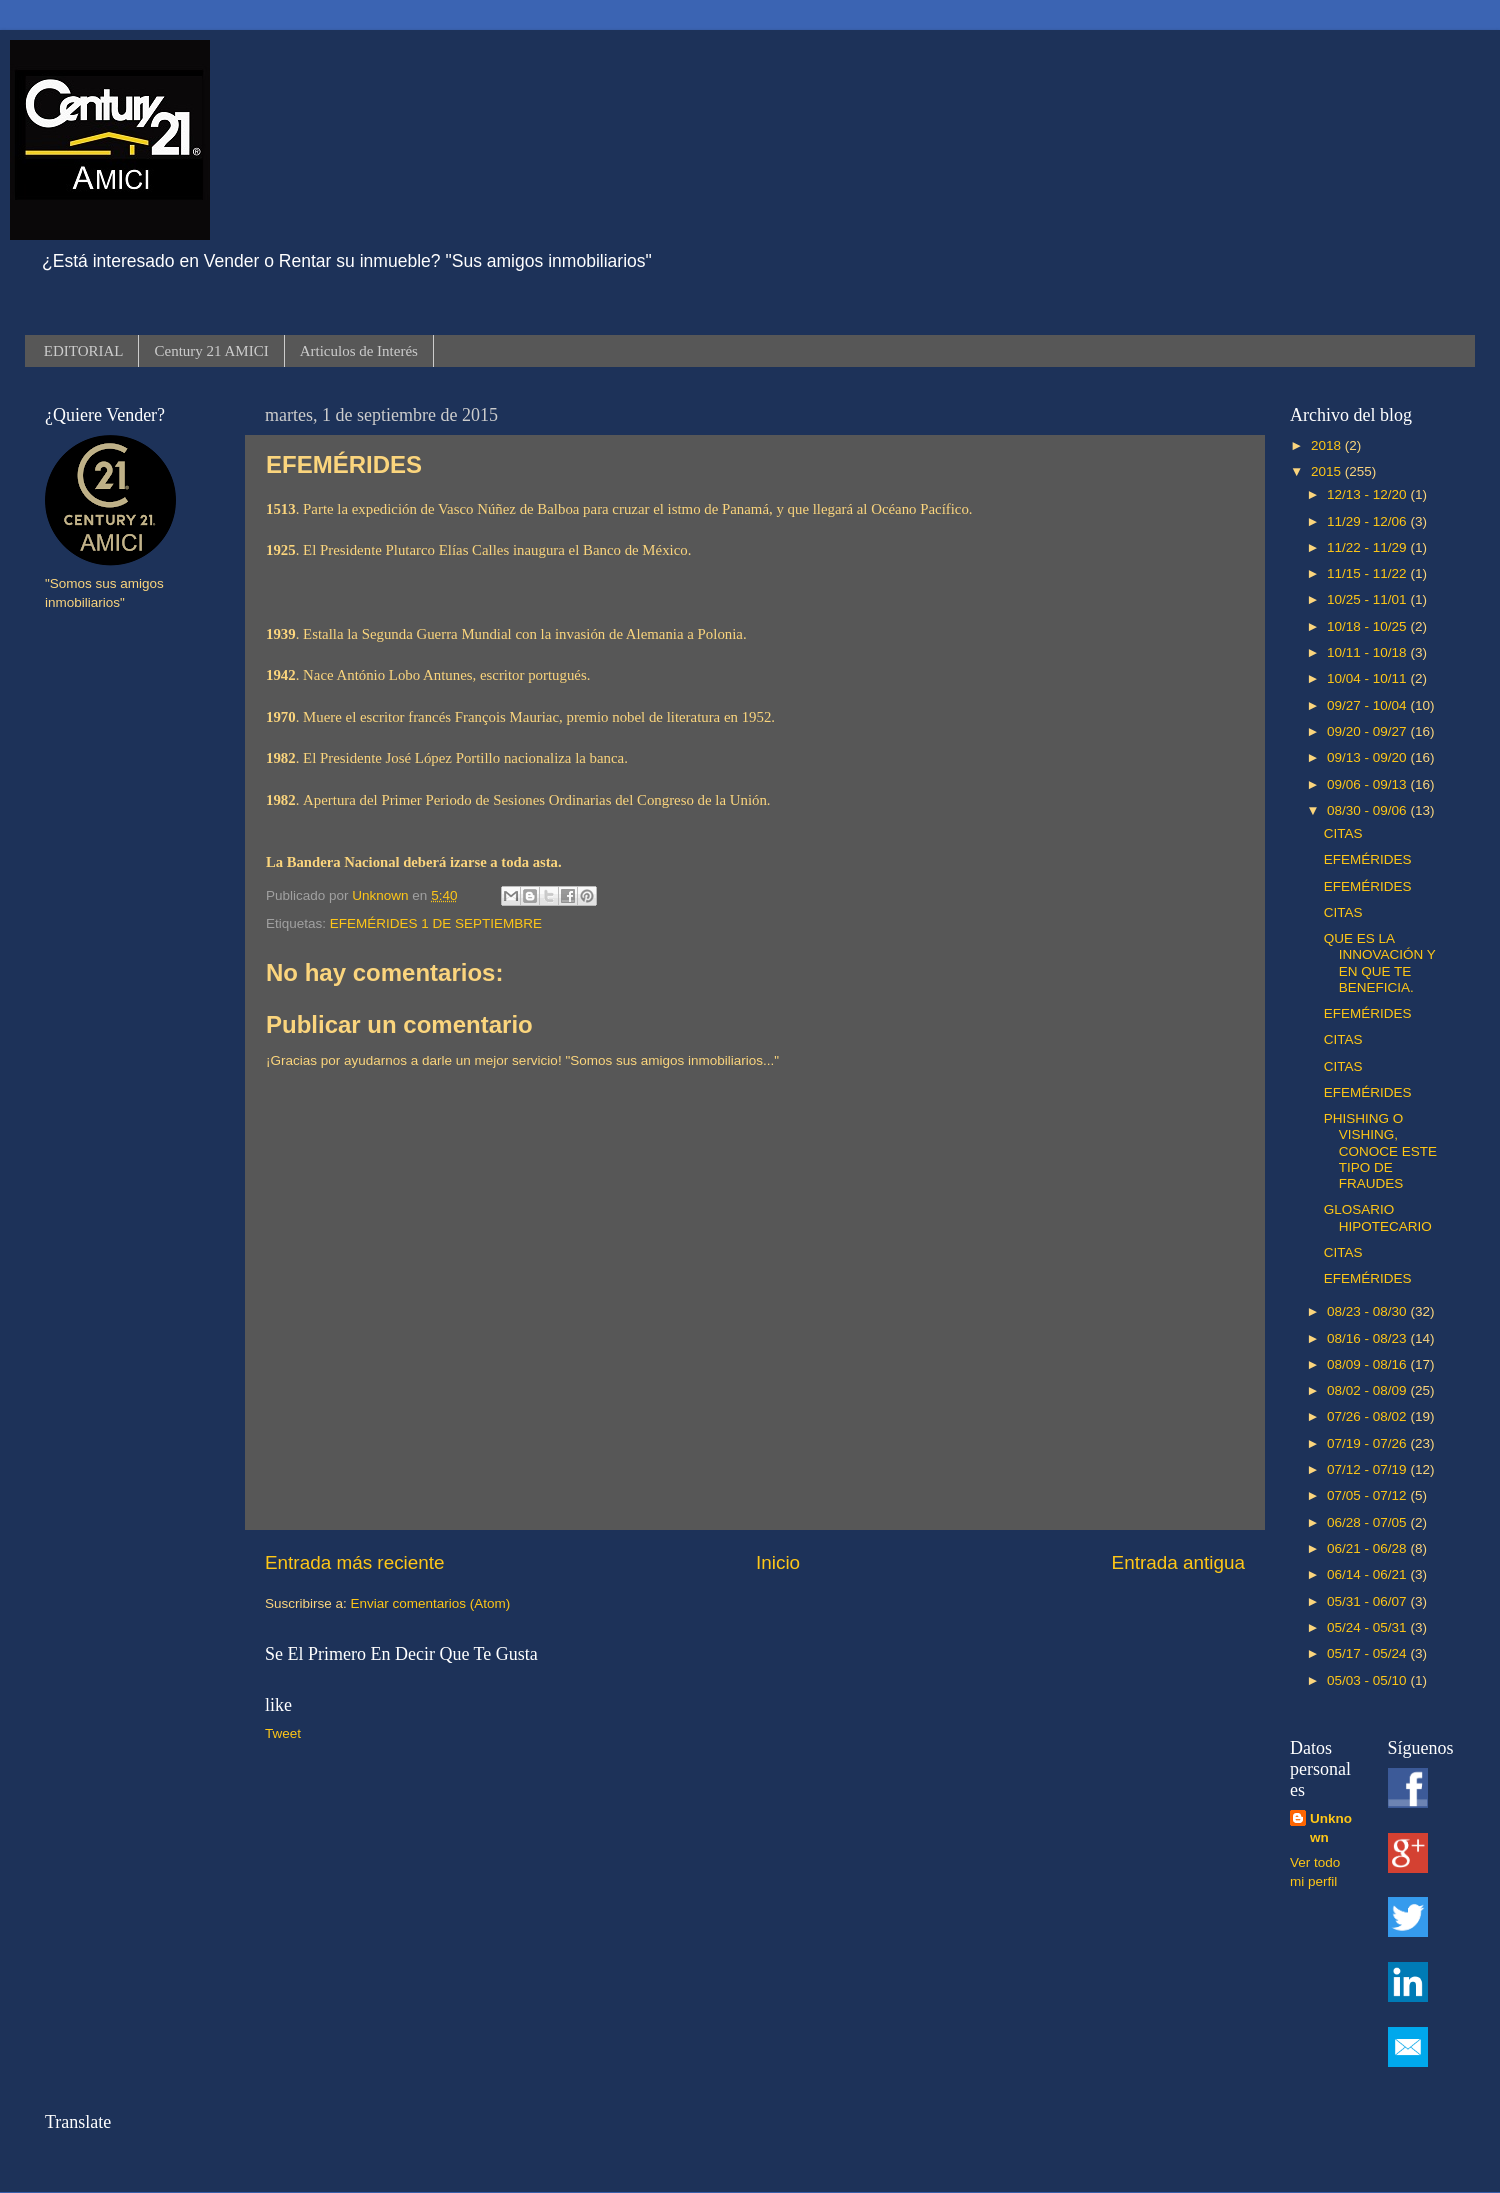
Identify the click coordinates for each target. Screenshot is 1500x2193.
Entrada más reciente (355, 1562)
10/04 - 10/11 (1368, 678)
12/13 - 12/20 (1368, 494)
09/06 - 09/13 (1368, 784)
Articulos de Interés (359, 351)
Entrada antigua (1178, 1562)
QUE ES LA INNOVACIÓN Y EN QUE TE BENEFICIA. (1380, 963)
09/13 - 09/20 (1368, 757)
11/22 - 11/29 (1368, 547)
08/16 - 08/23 (1368, 1338)
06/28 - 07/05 (1368, 1522)
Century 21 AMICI (211, 351)
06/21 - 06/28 (1368, 1548)
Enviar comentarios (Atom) (431, 1603)
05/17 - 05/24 (1368, 1653)
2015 (1328, 471)
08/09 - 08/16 (1368, 1364)
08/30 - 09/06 (1368, 810)
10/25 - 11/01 (1368, 599)
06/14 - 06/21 (1368, 1574)
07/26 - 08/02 (1368, 1416)
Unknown (1331, 1828)
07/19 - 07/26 (1368, 1443)
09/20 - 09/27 (1368, 731)
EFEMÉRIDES (1368, 859)
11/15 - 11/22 (1368, 573)
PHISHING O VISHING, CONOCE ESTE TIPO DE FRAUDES (1380, 1151)
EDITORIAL (84, 351)
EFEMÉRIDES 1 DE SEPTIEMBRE (436, 923)
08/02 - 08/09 (1368, 1390)
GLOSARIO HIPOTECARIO (1378, 1217)
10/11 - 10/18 (1368, 652)
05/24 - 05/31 (1368, 1627)
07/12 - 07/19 (1368, 1469)
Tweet (283, 1733)
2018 (1328, 445)
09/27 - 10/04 (1368, 705)
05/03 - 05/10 (1368, 1680)
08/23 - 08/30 (1368, 1311)
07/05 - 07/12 (1368, 1495)
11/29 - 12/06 (1368, 521)
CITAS (1343, 833)
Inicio (778, 1562)
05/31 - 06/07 (1368, 1601)
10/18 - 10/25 (1368, 626)
